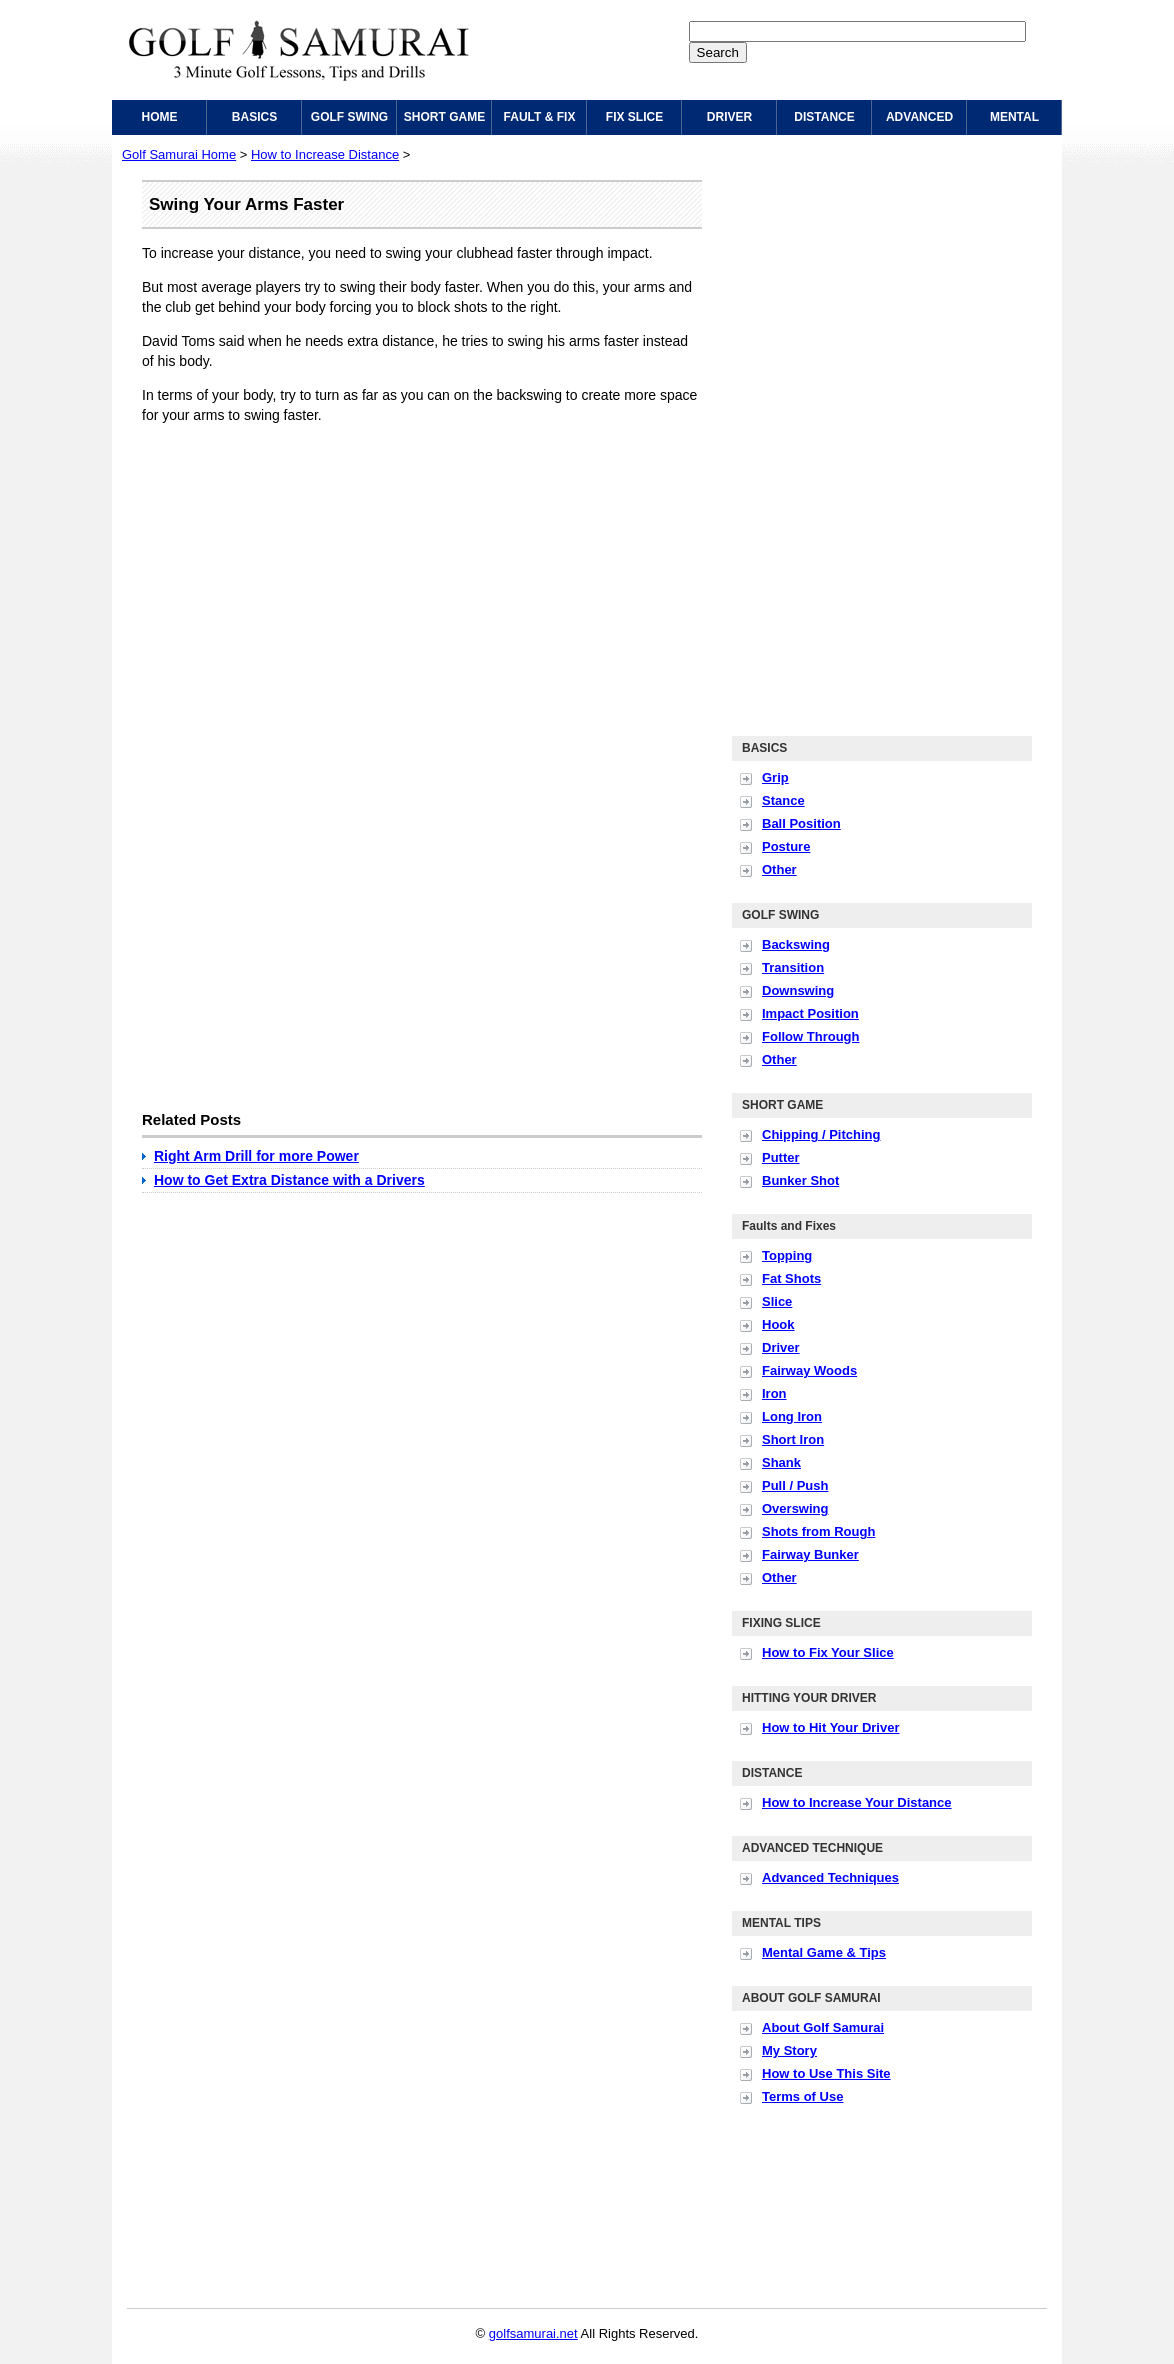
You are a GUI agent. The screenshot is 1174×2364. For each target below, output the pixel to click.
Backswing (796, 944)
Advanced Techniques (830, 1877)
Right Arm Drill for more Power (256, 1156)
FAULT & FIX (540, 117)
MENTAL (1014, 117)
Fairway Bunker (810, 1554)
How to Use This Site (826, 2073)
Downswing (798, 990)
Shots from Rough (818, 1531)
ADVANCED (919, 117)
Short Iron (793, 1439)
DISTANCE (824, 117)
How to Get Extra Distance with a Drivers (289, 1180)
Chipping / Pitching (821, 1134)
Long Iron (792, 1416)
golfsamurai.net (533, 2333)
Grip (775, 777)
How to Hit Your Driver (830, 1727)
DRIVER (729, 117)
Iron (774, 1393)
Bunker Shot (800, 1180)
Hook (778, 1324)
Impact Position (810, 1013)
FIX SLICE (634, 117)
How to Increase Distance (325, 154)
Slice (777, 1301)
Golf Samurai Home (179, 154)
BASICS (254, 117)
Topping (787, 1255)
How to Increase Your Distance (857, 1802)
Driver (781, 1347)
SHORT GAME (444, 117)
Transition (793, 967)
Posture (786, 846)
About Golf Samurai (823, 2027)
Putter (781, 1157)
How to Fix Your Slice (828, 1652)
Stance (783, 800)
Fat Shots (791, 1278)
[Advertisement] (310, 579)
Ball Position (801, 823)
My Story (789, 2050)
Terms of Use (802, 2096)
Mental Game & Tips (824, 1952)
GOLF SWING (349, 117)
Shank (781, 1462)
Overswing (795, 1508)
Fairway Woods (809, 1370)
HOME (160, 117)
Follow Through (810, 1036)
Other (779, 869)
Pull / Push (795, 1485)
